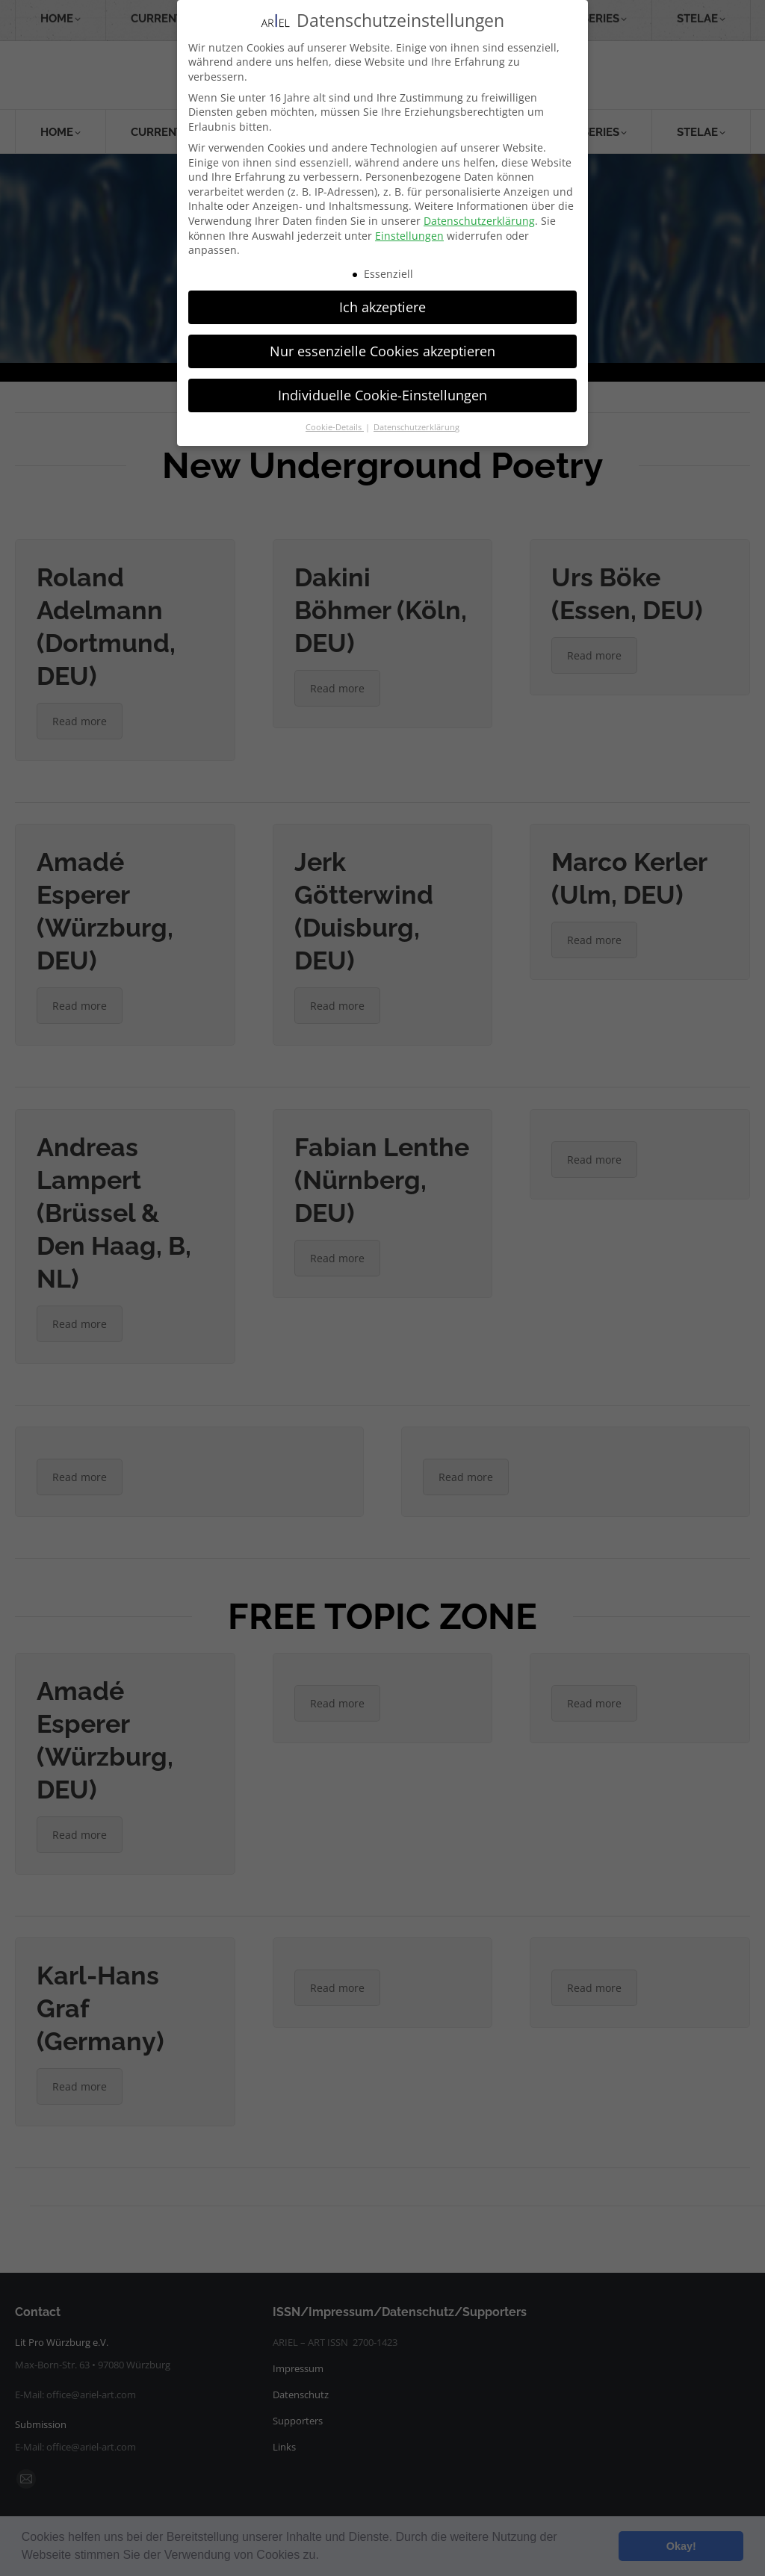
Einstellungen (409, 236)
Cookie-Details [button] (335, 427)
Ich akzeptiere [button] (382, 307)
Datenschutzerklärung (479, 221)
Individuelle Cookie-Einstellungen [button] (382, 395)
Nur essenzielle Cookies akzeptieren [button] (382, 351)
